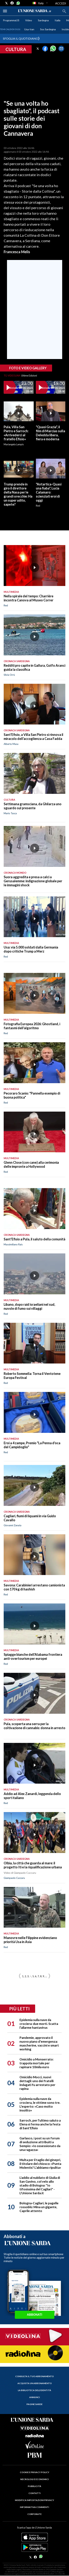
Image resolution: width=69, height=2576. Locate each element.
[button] (37, 48)
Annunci (34, 2397)
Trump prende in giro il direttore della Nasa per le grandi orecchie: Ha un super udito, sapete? (18, 494)
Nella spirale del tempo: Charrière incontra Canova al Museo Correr (28, 598)
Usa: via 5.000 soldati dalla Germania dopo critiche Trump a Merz (31, 949)
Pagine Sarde (34, 2404)
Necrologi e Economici (34, 2479)
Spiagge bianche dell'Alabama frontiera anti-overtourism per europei (33, 1656)
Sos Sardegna (48, 29)
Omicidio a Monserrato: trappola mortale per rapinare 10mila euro (37, 2063)
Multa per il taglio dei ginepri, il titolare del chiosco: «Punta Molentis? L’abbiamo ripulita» (40, 2163)
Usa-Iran (29, 29)
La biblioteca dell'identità (34, 2390)
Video (28, 20)
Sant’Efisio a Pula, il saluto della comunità (34, 1239)
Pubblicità (34, 2486)
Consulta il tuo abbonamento (34, 2376)
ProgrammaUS (11, 20)
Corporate (34, 2514)
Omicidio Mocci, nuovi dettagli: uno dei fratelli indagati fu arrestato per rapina (37, 2083)
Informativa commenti (34, 2507)
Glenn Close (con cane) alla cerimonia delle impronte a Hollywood (31, 1164)
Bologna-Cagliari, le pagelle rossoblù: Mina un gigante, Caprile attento (39, 2207)
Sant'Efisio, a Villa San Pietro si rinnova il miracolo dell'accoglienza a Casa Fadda (33, 737)
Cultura (16, 49)
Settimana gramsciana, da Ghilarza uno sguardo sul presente (32, 806)
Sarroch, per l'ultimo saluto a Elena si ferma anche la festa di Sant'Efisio (40, 2124)
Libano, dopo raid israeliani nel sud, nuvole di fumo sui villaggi (29, 1306)
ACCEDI (60, 3)
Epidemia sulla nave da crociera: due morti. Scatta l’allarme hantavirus (39, 2023)
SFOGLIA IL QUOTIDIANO (21, 38)
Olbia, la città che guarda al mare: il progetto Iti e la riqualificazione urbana (33, 1865)
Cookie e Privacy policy (34, 2472)
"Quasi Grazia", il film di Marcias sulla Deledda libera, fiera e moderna (50, 433)
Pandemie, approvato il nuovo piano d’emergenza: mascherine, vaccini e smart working (39, 2043)
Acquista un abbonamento (34, 2383)
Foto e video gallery (28, 368)
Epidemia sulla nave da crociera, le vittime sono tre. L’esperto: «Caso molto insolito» (40, 2104)
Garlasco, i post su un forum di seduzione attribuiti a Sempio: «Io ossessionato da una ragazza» (40, 2144)
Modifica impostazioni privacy (34, 2500)
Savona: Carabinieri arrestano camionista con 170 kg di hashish (34, 1587)
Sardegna (43, 20)
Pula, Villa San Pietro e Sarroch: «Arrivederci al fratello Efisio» (16, 433)
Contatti (35, 2493)
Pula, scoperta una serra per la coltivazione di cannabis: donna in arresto (34, 1726)
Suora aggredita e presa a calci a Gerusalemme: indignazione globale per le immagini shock (33, 881)
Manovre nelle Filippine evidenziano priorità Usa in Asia (30, 1940)
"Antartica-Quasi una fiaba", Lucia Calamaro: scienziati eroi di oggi (48, 492)
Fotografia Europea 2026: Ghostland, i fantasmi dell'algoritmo (32, 1026)
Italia (57, 20)
